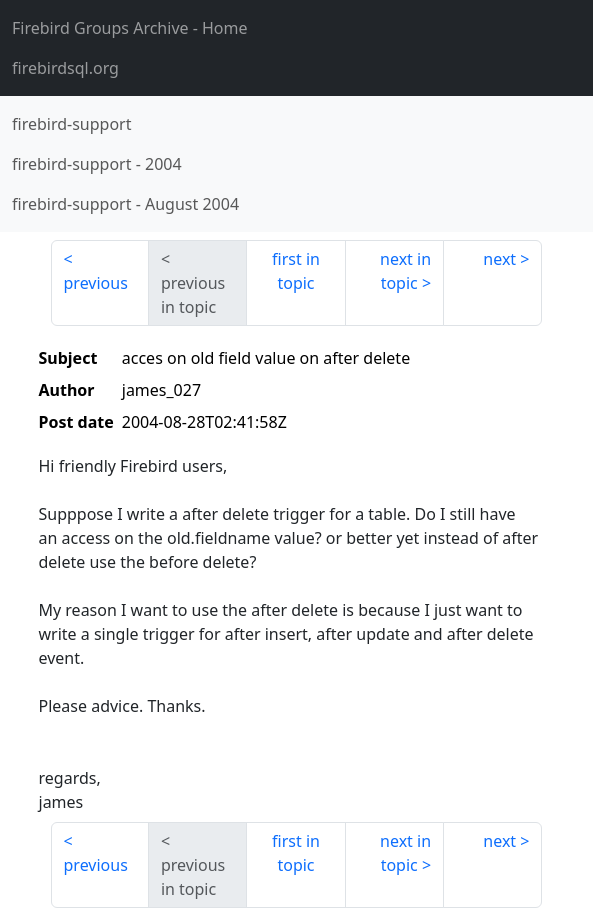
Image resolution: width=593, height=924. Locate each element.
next (499, 259)
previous (96, 283)
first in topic (296, 271)
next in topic (405, 271)
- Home (130, 28)
